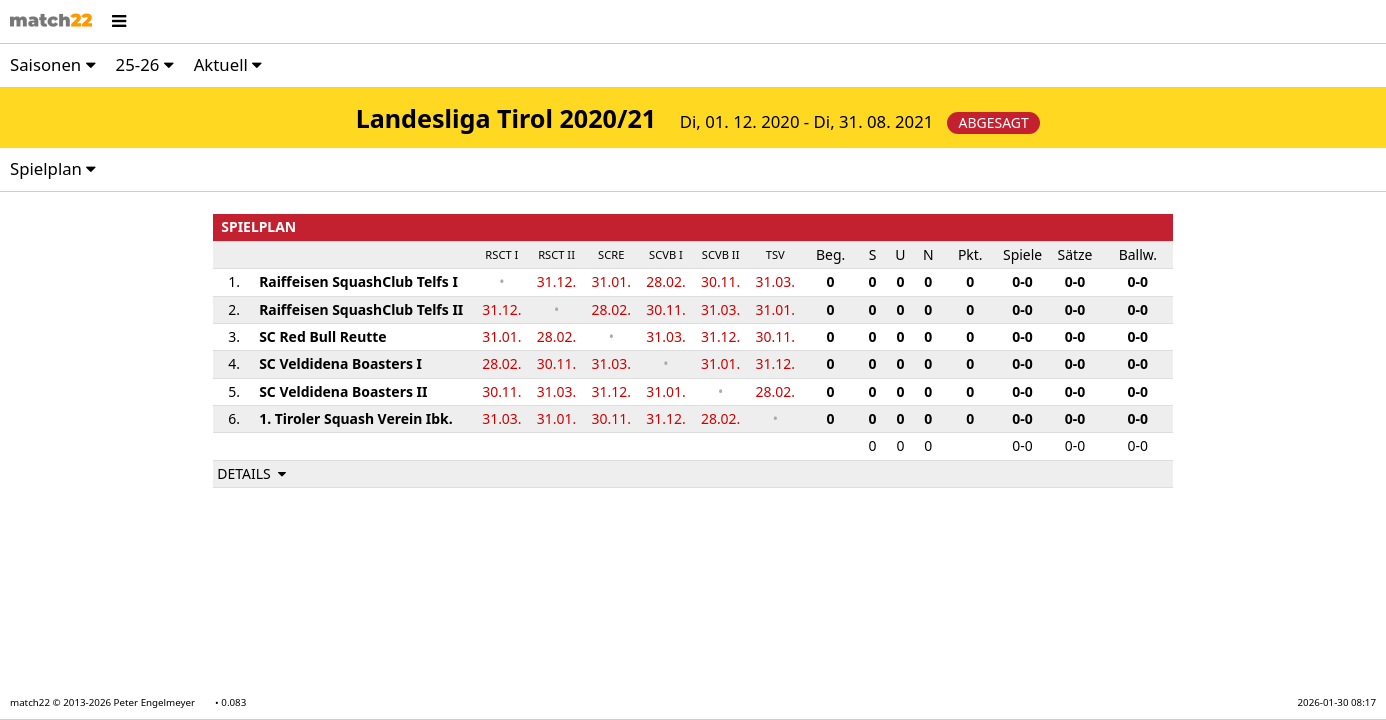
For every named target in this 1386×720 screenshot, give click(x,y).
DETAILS (253, 473)
